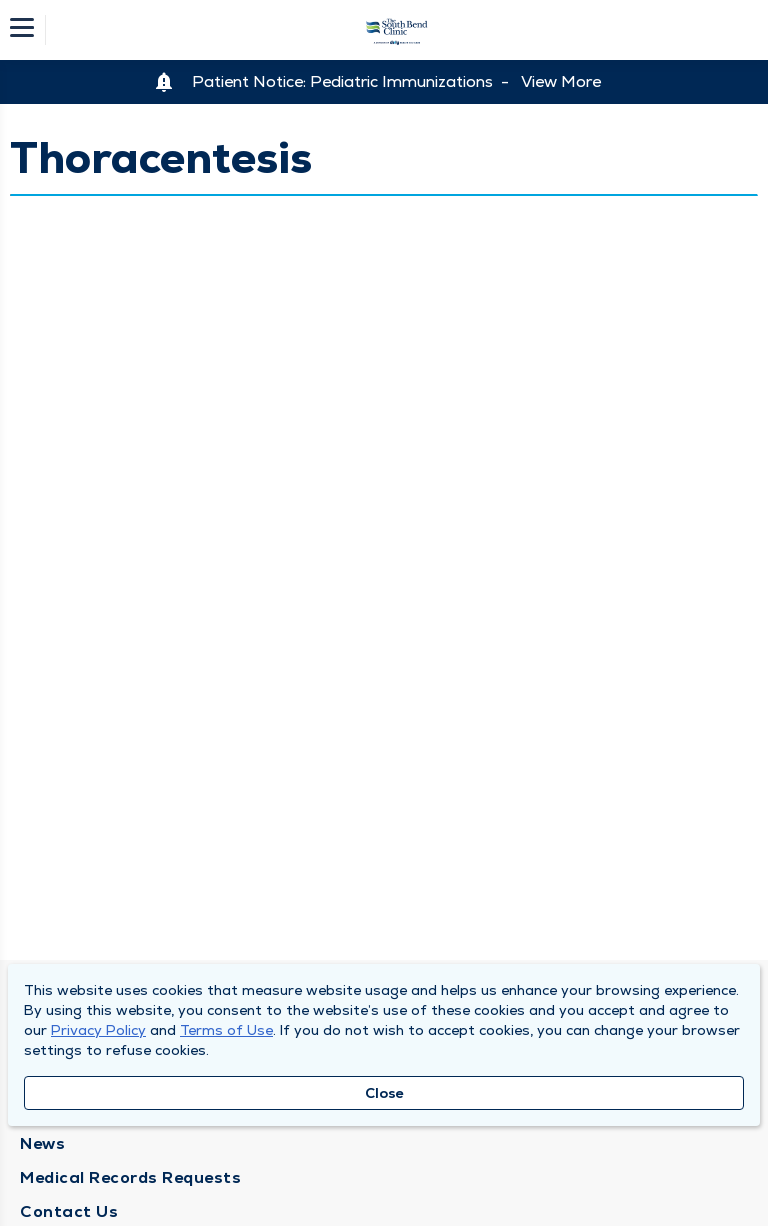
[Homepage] (397, 30)
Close (384, 1093)
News (42, 1143)
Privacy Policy (98, 1030)
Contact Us (69, 1211)
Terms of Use (226, 1030)
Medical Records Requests (130, 1177)
